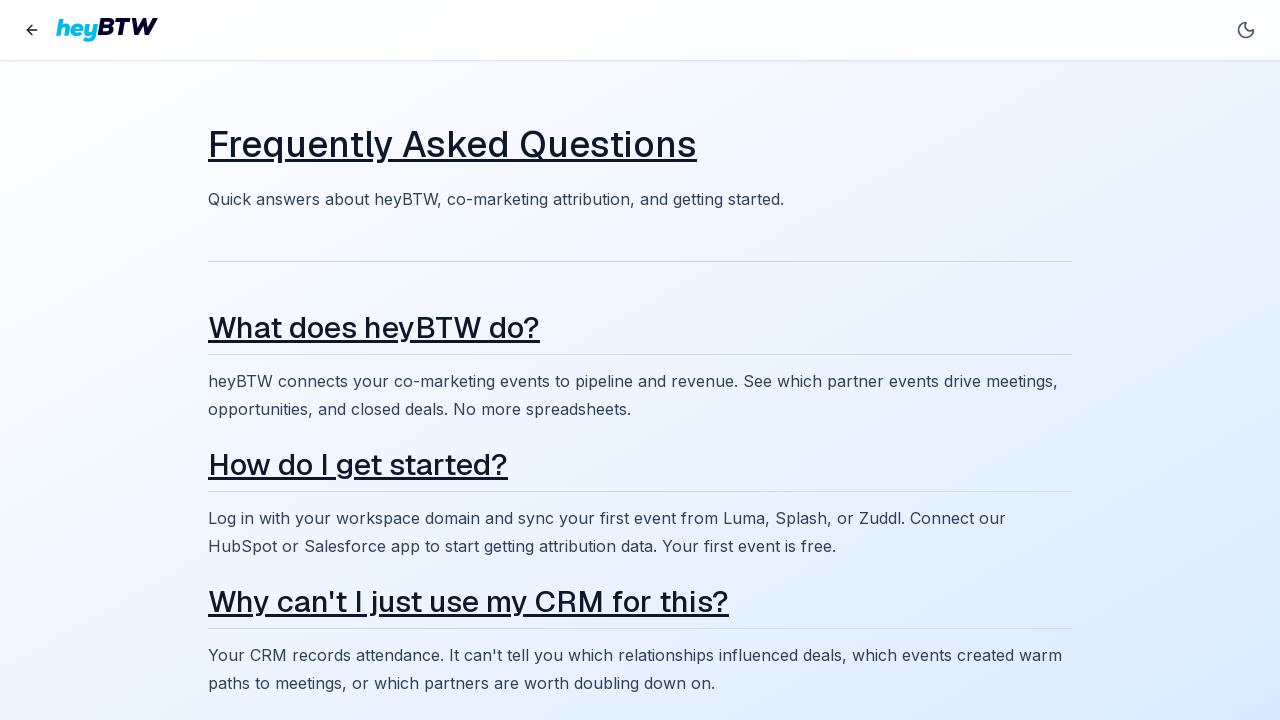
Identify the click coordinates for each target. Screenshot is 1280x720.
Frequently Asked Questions (452, 144)
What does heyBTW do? (374, 327)
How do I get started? (358, 464)
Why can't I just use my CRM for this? (468, 601)
